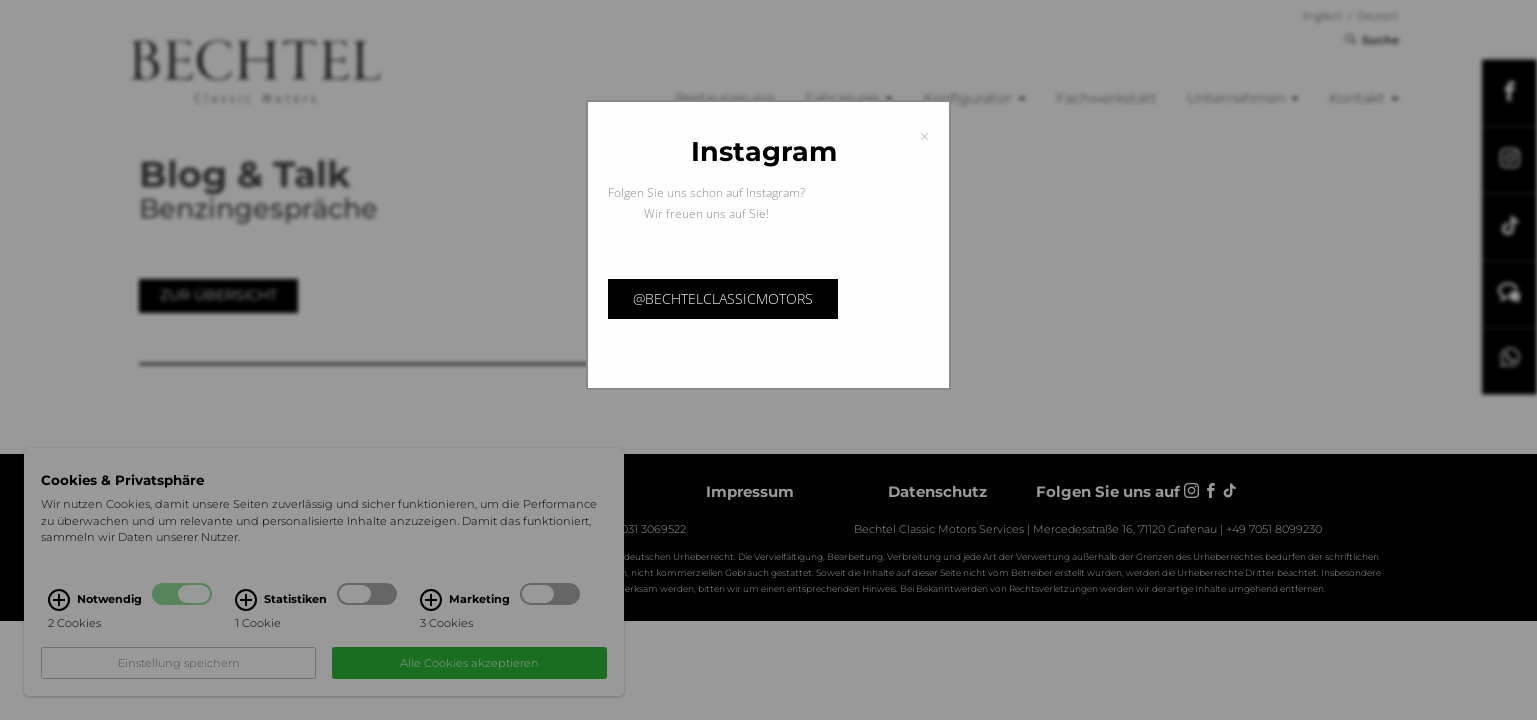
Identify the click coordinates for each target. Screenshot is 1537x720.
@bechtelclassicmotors (723, 298)
